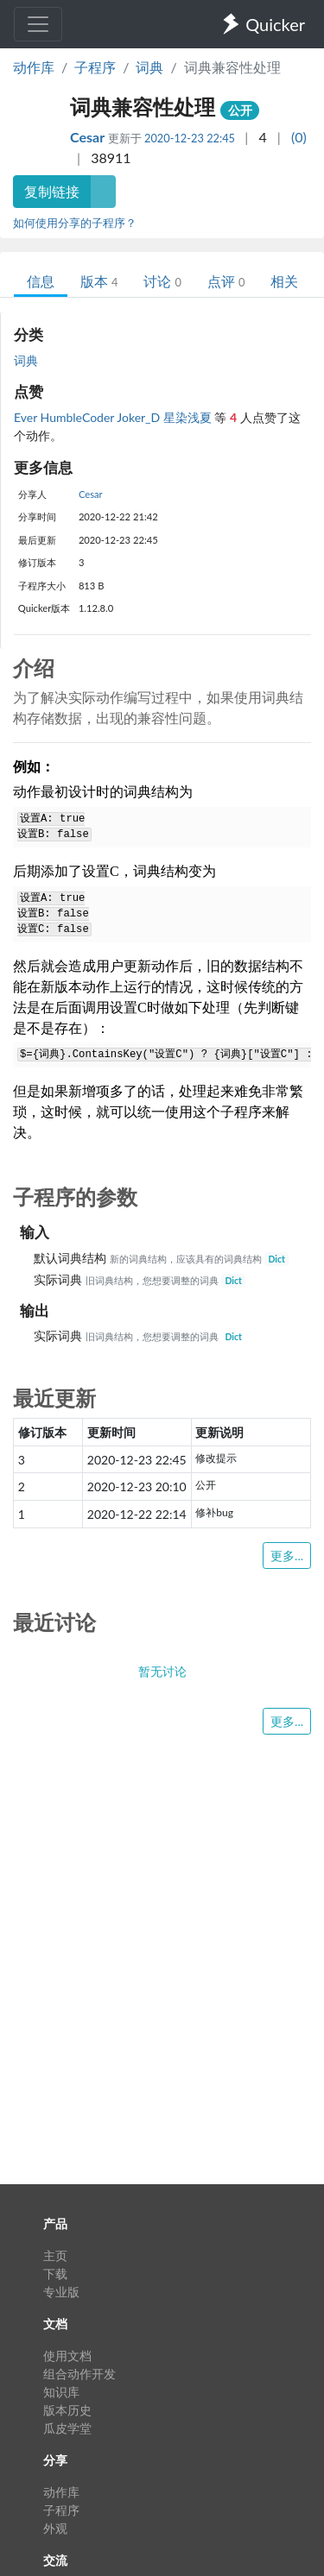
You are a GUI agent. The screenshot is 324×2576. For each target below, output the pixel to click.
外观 (55, 2528)
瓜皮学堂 (67, 2428)
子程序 (95, 67)
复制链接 (51, 191)
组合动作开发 (79, 2373)
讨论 (162, 281)
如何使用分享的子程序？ (75, 223)
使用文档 (67, 2355)
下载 (55, 2273)
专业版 (61, 2291)
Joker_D (139, 417)
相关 (284, 281)
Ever (27, 417)
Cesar (89, 137)
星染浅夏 (189, 417)
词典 (149, 67)
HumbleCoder (79, 417)
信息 (40, 281)
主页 (55, 2255)
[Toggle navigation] (38, 24)
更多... (286, 1555)
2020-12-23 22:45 (189, 138)
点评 (226, 281)
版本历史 (67, 2410)
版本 (99, 281)
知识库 (61, 2391)
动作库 (33, 67)
